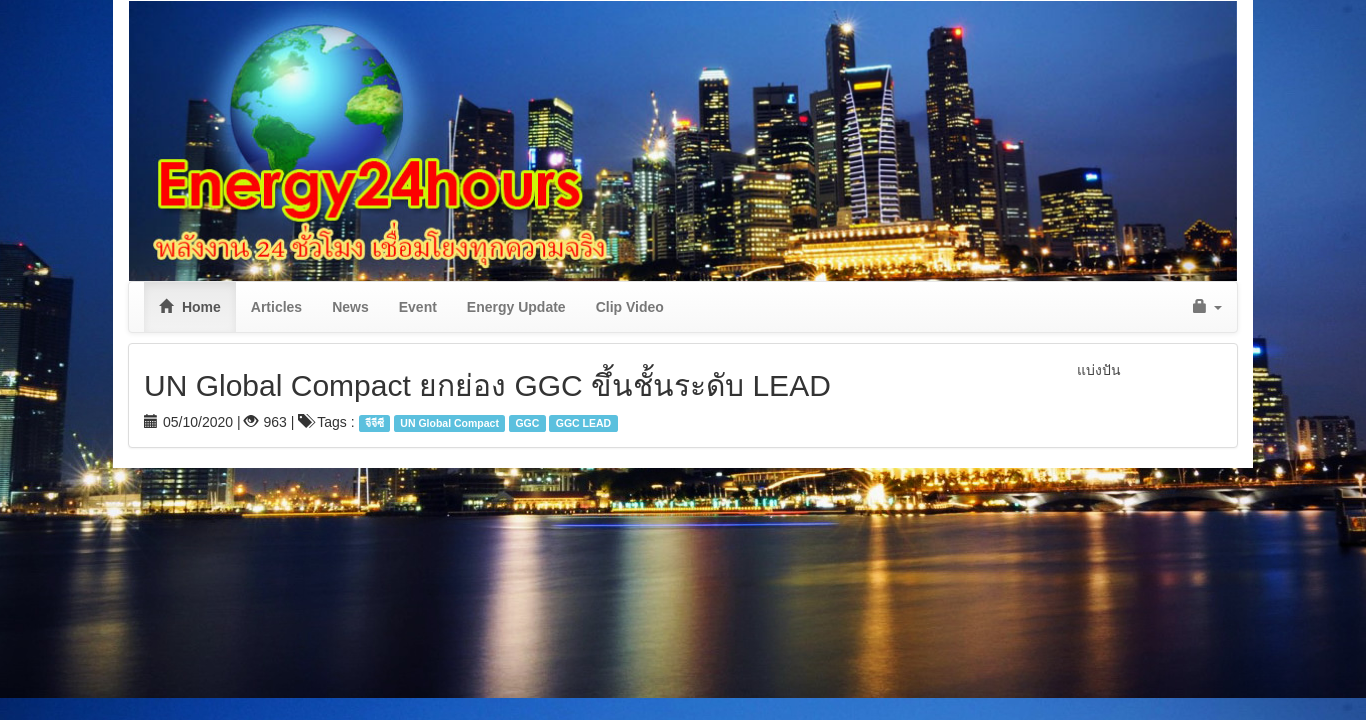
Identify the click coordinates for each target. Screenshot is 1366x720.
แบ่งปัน (1099, 370)
